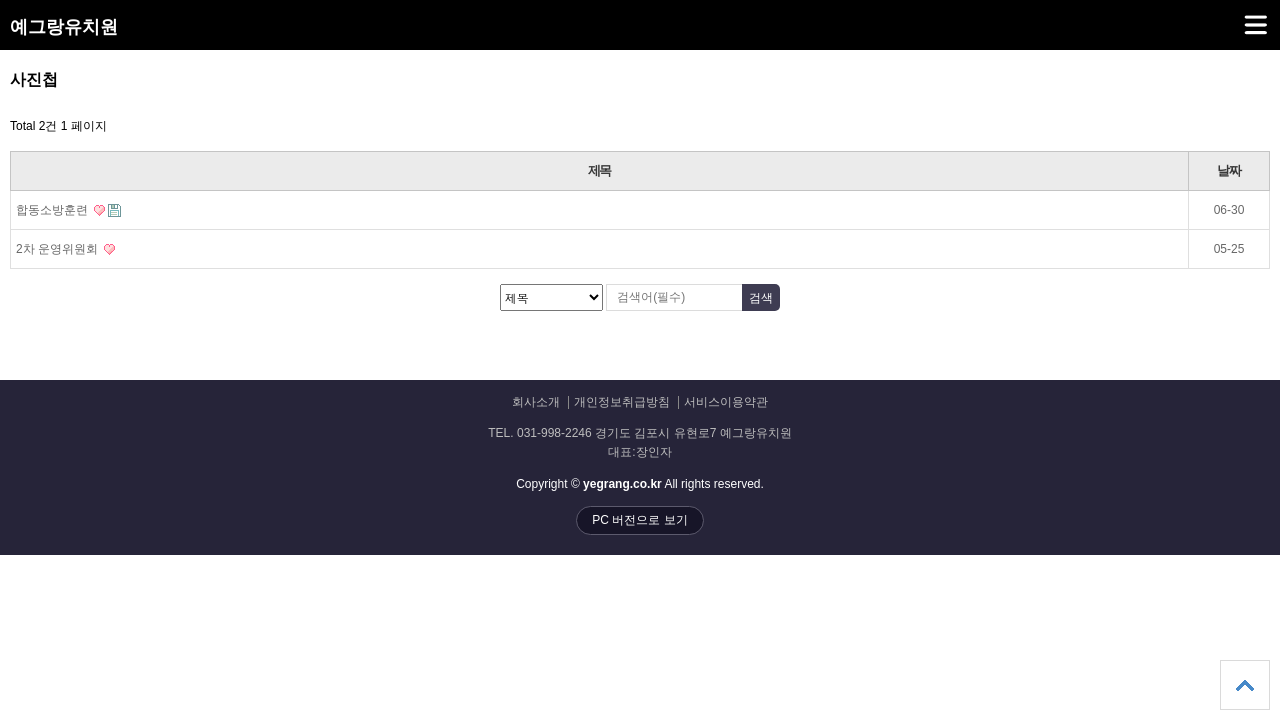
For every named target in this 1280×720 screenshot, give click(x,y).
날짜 (1228, 170)
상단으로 (1245, 685)
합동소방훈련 (68, 210)
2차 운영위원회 (65, 249)
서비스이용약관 (726, 402)
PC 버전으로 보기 (639, 520)
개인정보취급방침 (622, 402)
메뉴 (1230, 16)
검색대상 (0, 70)
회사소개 (536, 402)
